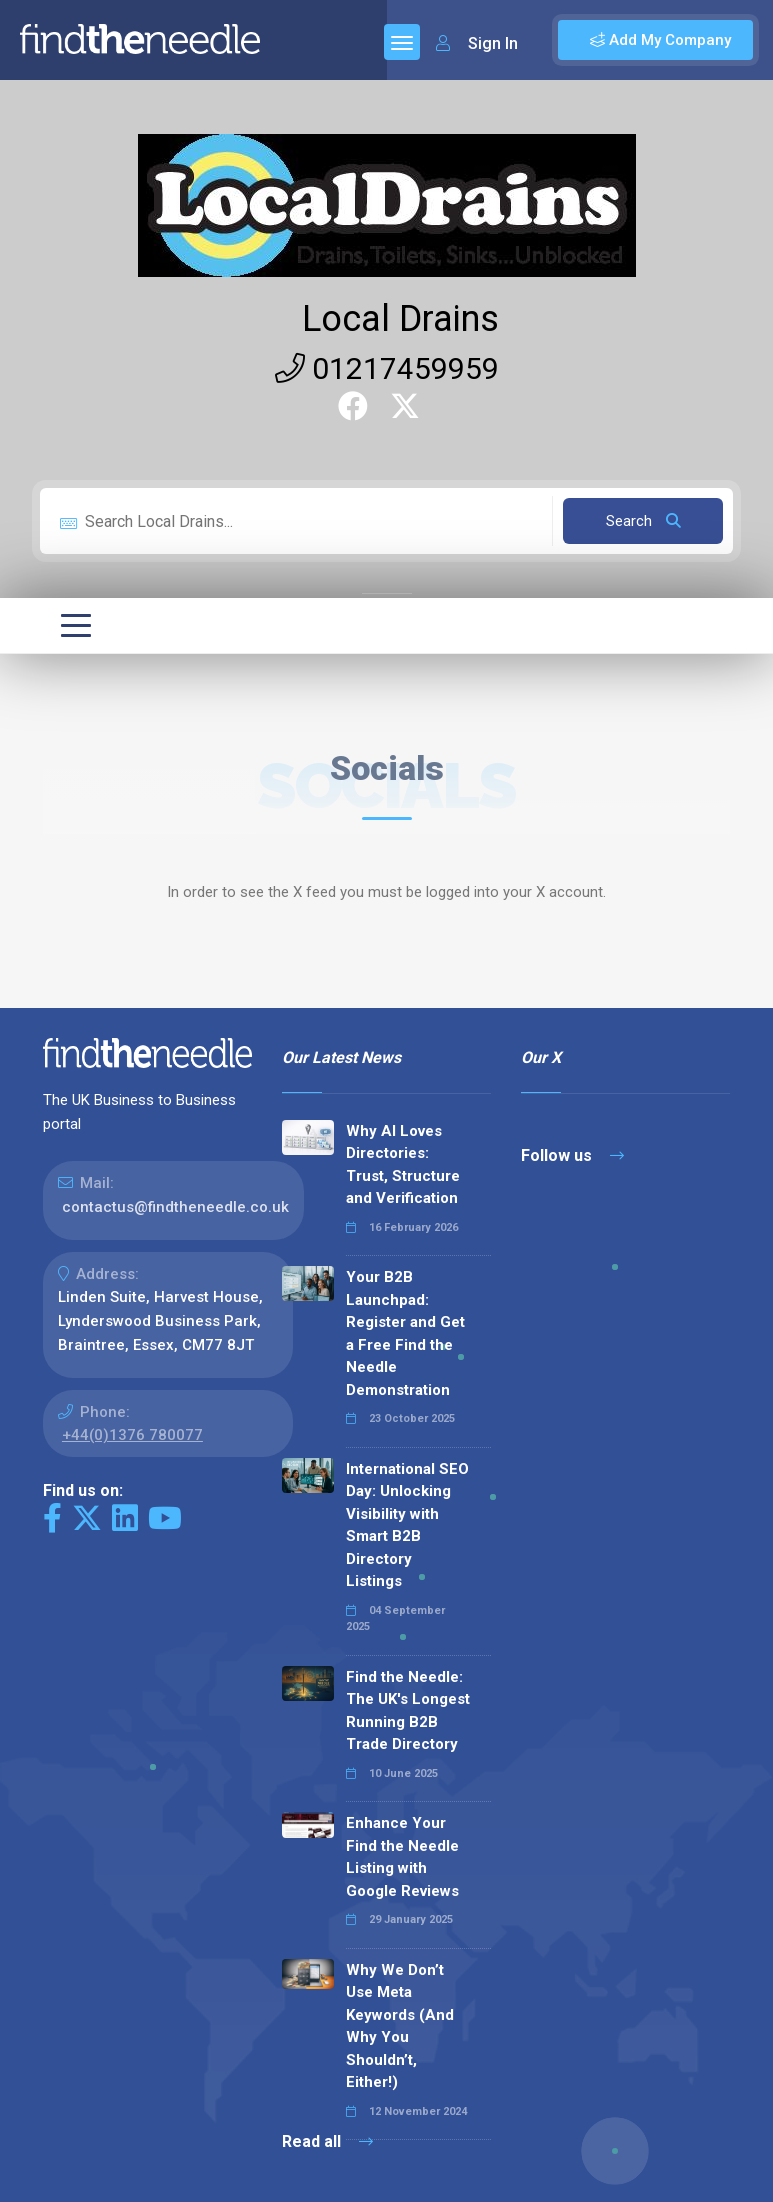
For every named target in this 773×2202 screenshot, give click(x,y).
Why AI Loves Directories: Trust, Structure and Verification (403, 1165)
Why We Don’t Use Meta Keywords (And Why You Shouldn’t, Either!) (400, 2026)
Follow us (572, 1155)
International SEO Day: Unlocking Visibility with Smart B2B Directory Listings (407, 1525)
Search (643, 521)
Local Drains (400, 319)
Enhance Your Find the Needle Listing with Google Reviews (402, 1857)
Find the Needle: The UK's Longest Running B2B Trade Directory (408, 1711)
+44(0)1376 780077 (132, 1435)
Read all (327, 2141)
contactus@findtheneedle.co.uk (175, 1207)
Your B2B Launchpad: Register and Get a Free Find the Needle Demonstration (405, 1333)
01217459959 (387, 368)
